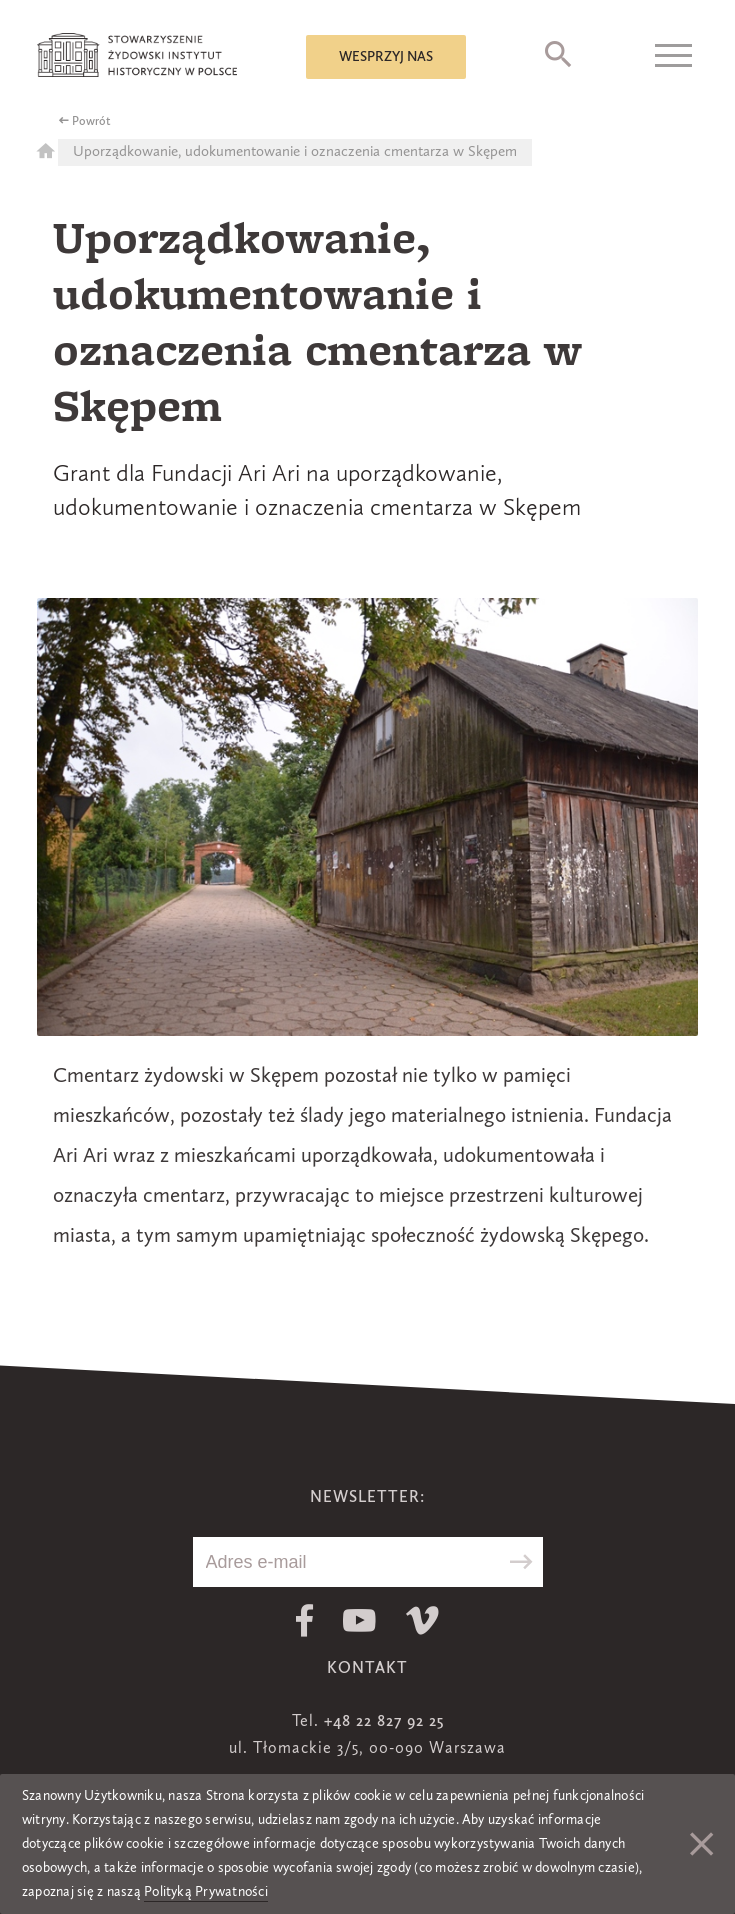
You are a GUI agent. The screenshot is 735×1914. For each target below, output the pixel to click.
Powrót (91, 122)
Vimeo (422, 1620)
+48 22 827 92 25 (384, 1722)
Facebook (304, 1620)
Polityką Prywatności (206, 1892)
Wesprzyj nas (386, 57)
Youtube (359, 1620)
